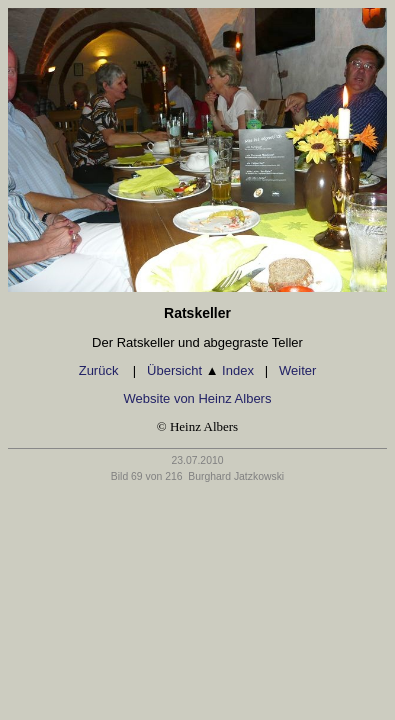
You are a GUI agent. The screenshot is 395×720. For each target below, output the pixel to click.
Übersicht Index (200, 370)
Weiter (297, 370)
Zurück (100, 370)
